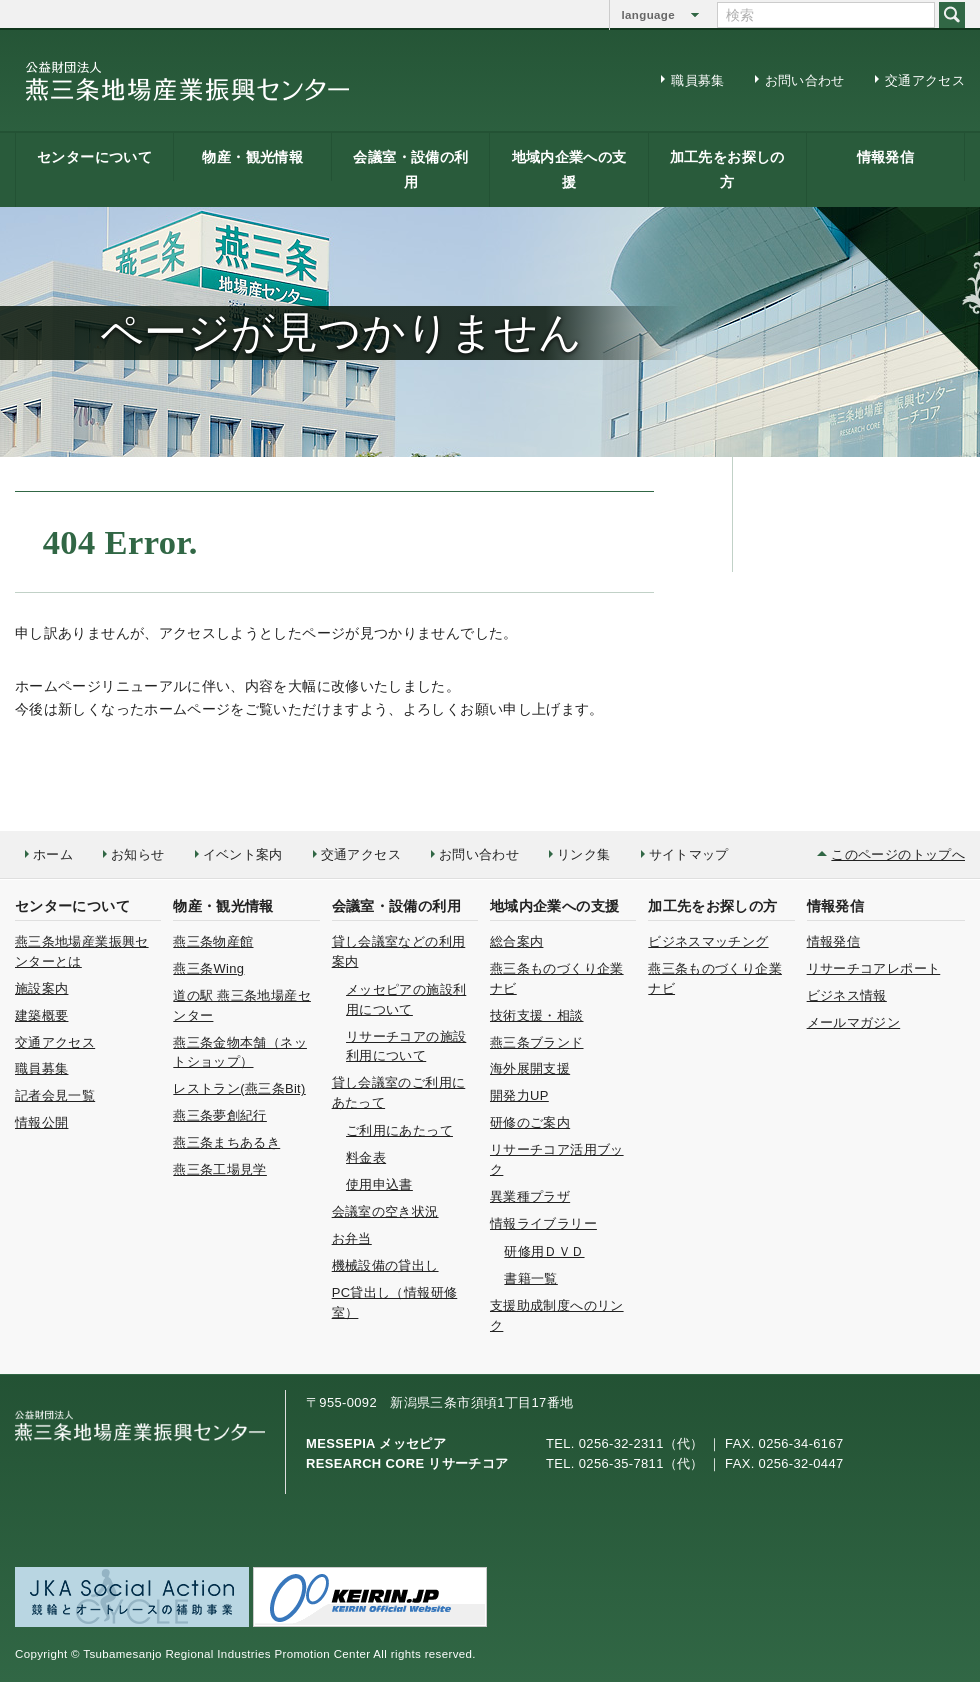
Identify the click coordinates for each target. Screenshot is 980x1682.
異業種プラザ (530, 1196)
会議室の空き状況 (385, 1211)
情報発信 (885, 157)
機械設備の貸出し (385, 1265)
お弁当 (352, 1238)
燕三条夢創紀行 (220, 1115)
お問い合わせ (805, 80)
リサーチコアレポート (874, 968)
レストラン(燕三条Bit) (239, 1088)
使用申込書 (379, 1184)
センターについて (94, 157)
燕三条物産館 (213, 941)
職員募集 (697, 80)
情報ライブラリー (543, 1223)
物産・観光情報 (252, 157)
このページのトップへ (898, 854)
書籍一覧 (530, 1278)
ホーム (53, 854)
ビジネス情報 (847, 995)
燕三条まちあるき (226, 1142)
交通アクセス (925, 80)
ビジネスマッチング (708, 941)
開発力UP (519, 1095)
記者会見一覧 (55, 1095)
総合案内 (516, 941)
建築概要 (41, 1015)
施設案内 (41, 988)
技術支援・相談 (537, 1015)
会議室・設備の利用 (410, 169)
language (648, 15)
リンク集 (583, 854)
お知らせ (137, 854)
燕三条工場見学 (220, 1169)
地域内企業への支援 (569, 169)
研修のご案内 (530, 1122)
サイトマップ (689, 854)
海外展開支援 (530, 1068)
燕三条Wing (208, 968)
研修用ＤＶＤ (544, 1251)
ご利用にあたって (399, 1130)
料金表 (366, 1157)
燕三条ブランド (537, 1042)
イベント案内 (243, 854)
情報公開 (41, 1122)
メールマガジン (854, 1022)
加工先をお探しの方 (727, 169)
